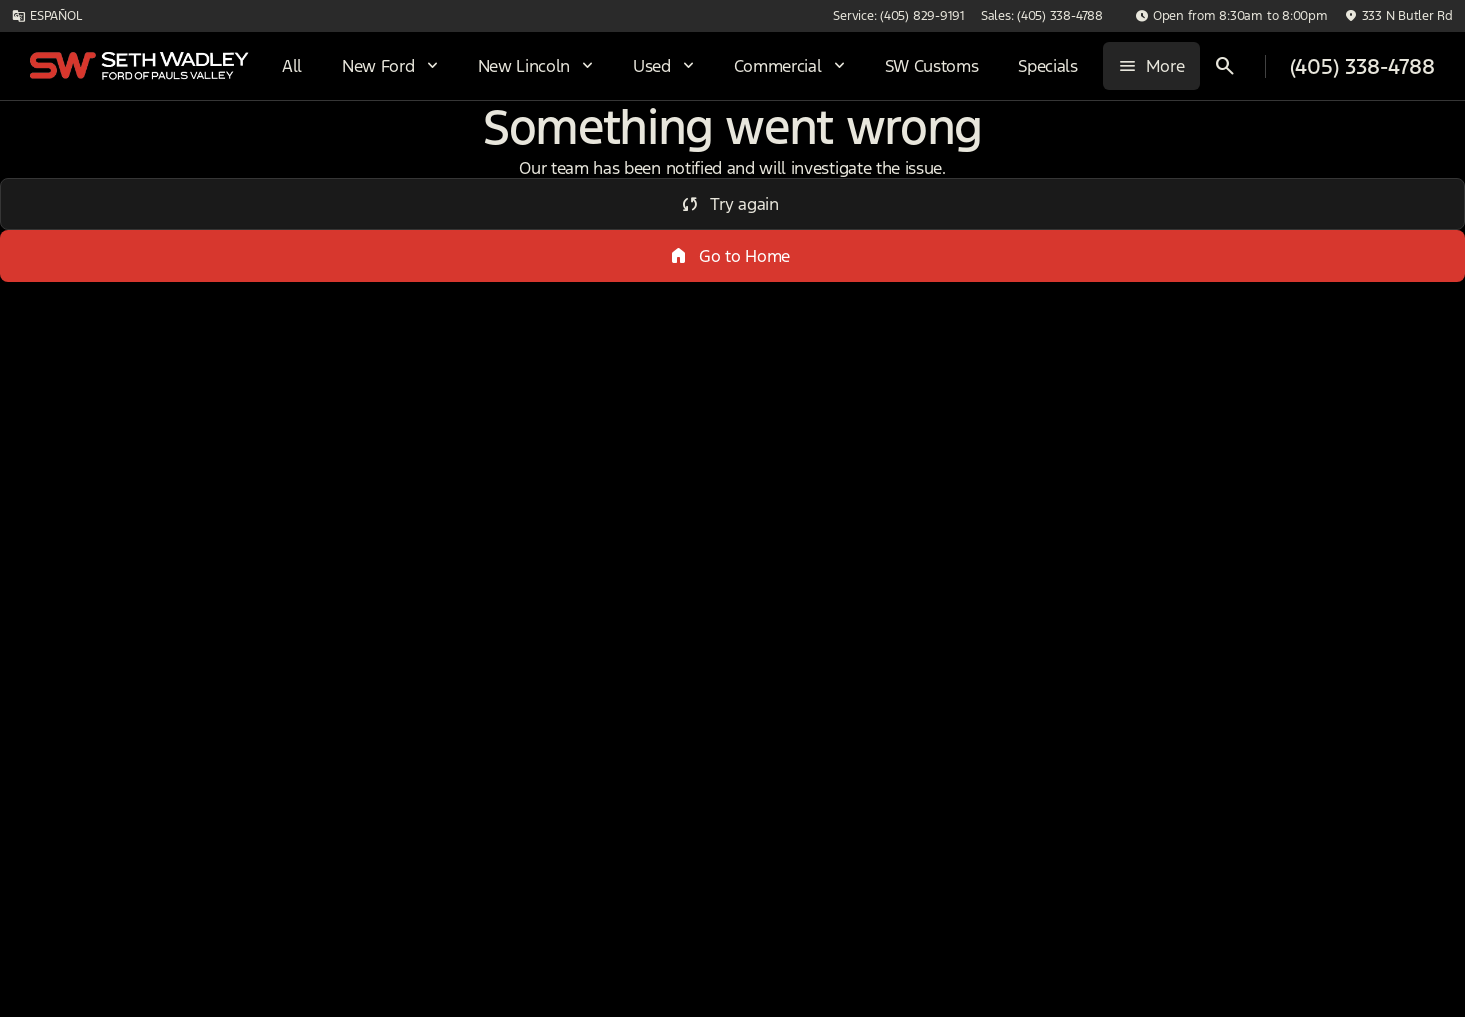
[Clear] (269, 631)
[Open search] (1225, 66)
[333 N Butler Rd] (1398, 16)
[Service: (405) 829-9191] (898, 16)
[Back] (283, 207)
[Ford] (47, 247)
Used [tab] (282, 148)
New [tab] (68, 148)
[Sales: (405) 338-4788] (1042, 16)
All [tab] (175, 148)
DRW (402, 149)
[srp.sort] (801, 251)
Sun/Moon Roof (1027, 149)
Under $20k (682, 149)
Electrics (1315, 149)
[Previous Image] (372, 149)
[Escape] (120, 247)
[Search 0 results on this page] (552, 251)
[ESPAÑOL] (46, 16)
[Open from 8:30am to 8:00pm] (1231, 16)
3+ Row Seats (841, 149)
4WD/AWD (535, 149)
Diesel (1185, 149)
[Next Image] (1443, 149)
